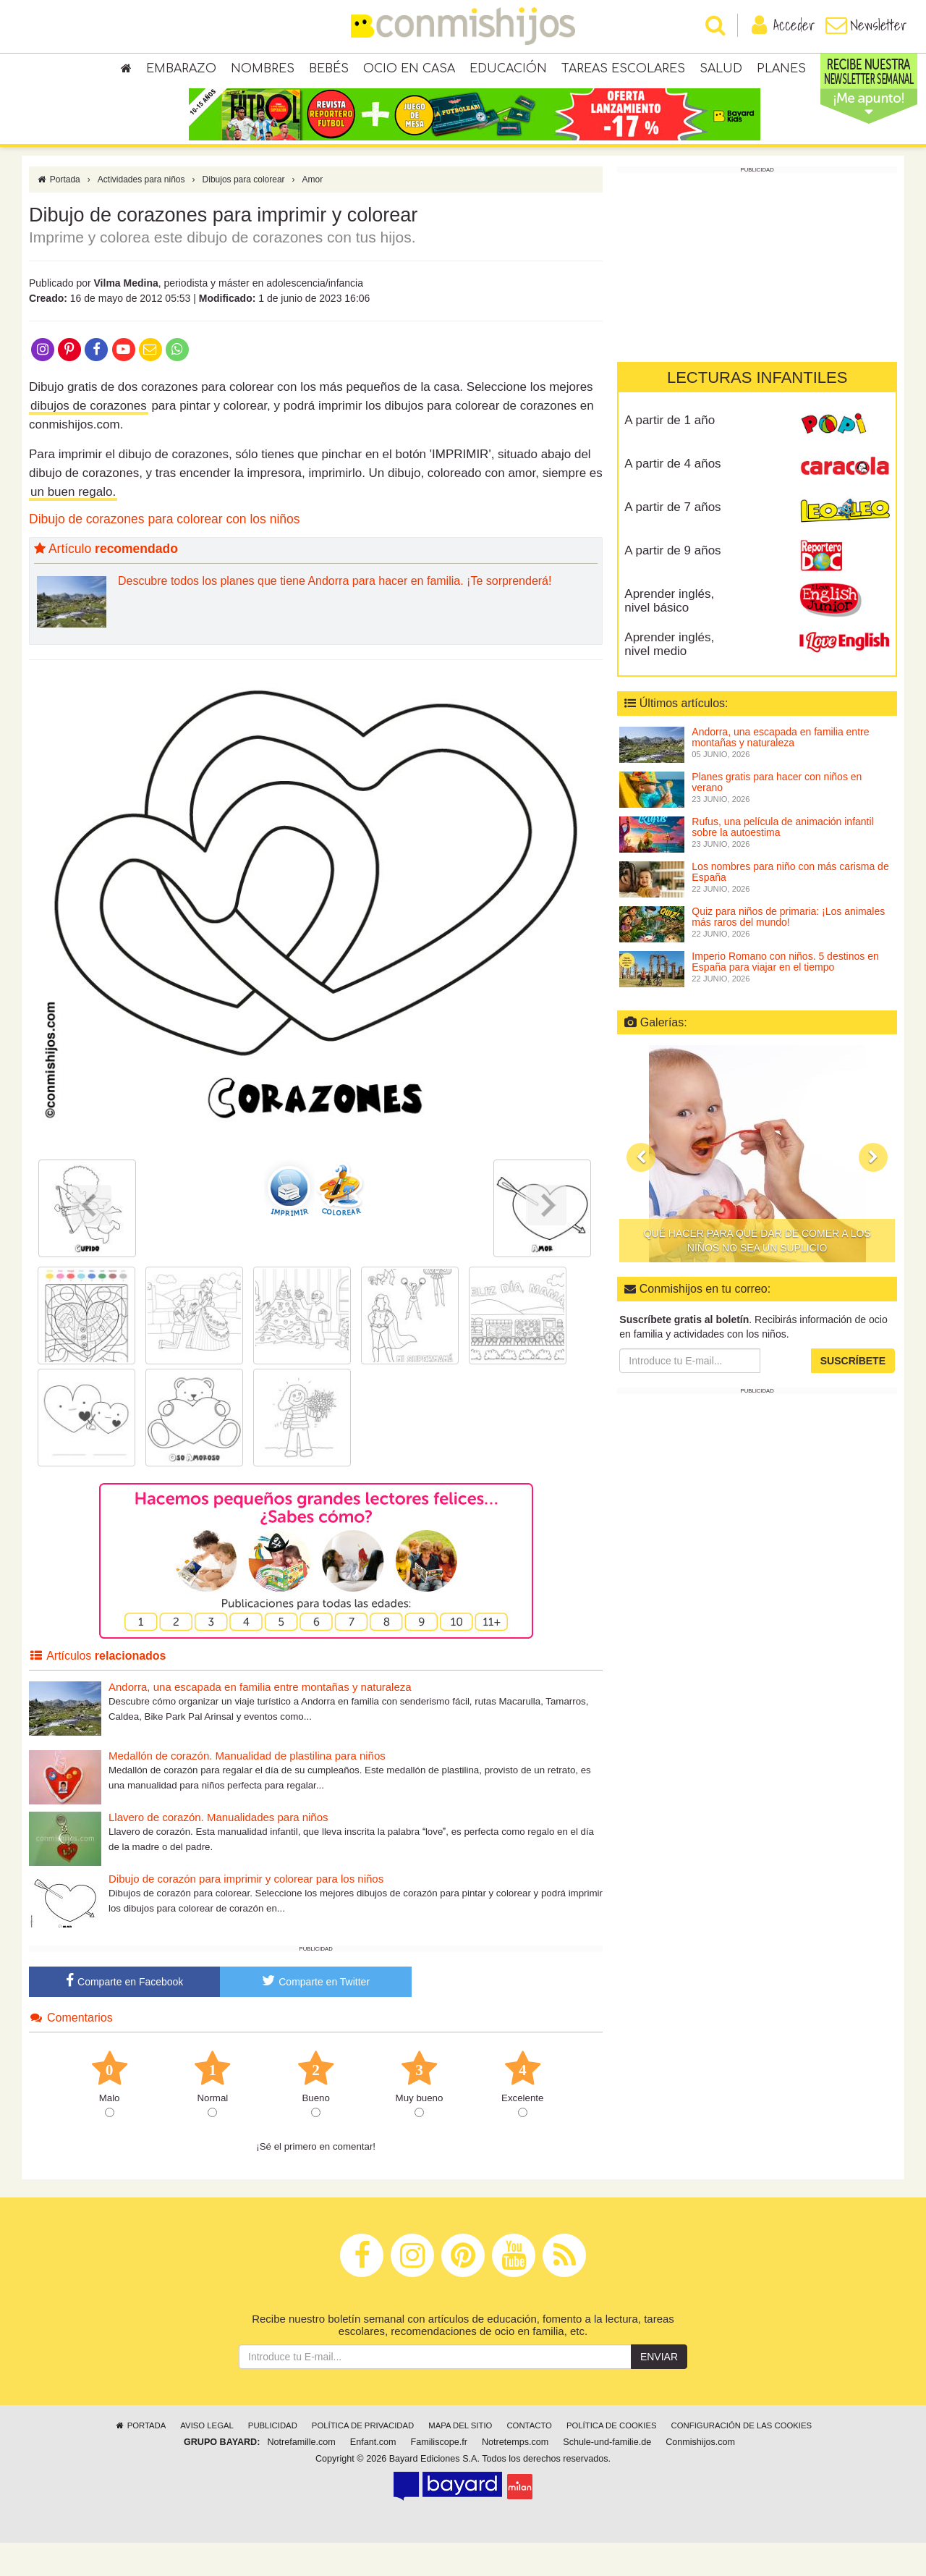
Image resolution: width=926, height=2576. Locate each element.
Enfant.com (373, 2475)
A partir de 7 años (672, 539)
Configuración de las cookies (741, 2458)
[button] (640, 1189)
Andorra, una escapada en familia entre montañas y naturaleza (260, 1719)
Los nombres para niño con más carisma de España (790, 904)
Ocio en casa (409, 72)
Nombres (262, 72)
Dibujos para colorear (244, 212)
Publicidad (272, 2458)
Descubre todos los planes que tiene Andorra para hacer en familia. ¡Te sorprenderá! (334, 613)
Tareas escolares (623, 72)
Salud (721, 72)
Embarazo (181, 72)
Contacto (529, 2458)
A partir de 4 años (672, 496)
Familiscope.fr (439, 2475)
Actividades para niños (141, 212)
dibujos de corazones (88, 438)
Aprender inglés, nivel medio (669, 677)
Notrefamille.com (301, 2475)
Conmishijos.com (700, 2475)
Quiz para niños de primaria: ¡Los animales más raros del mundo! (788, 949)
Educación (508, 72)
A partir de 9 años (672, 583)
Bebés (329, 72)
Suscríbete (852, 1393)
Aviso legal (206, 2458)
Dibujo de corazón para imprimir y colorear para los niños (246, 1911)
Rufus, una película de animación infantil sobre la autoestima (782, 859)
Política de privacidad (363, 2458)
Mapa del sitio (460, 2458)
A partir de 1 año (669, 453)
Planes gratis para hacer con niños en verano (777, 814)
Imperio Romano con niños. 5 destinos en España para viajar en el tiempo (785, 994)
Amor (312, 212)
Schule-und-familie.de (607, 2475)
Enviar (659, 2390)
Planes (781, 72)
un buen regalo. (73, 524)
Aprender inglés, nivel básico (669, 633)
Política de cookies (611, 2458)
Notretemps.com (515, 2475)
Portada (58, 212)
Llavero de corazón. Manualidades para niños (218, 1850)
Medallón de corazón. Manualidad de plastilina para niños (247, 1788)
